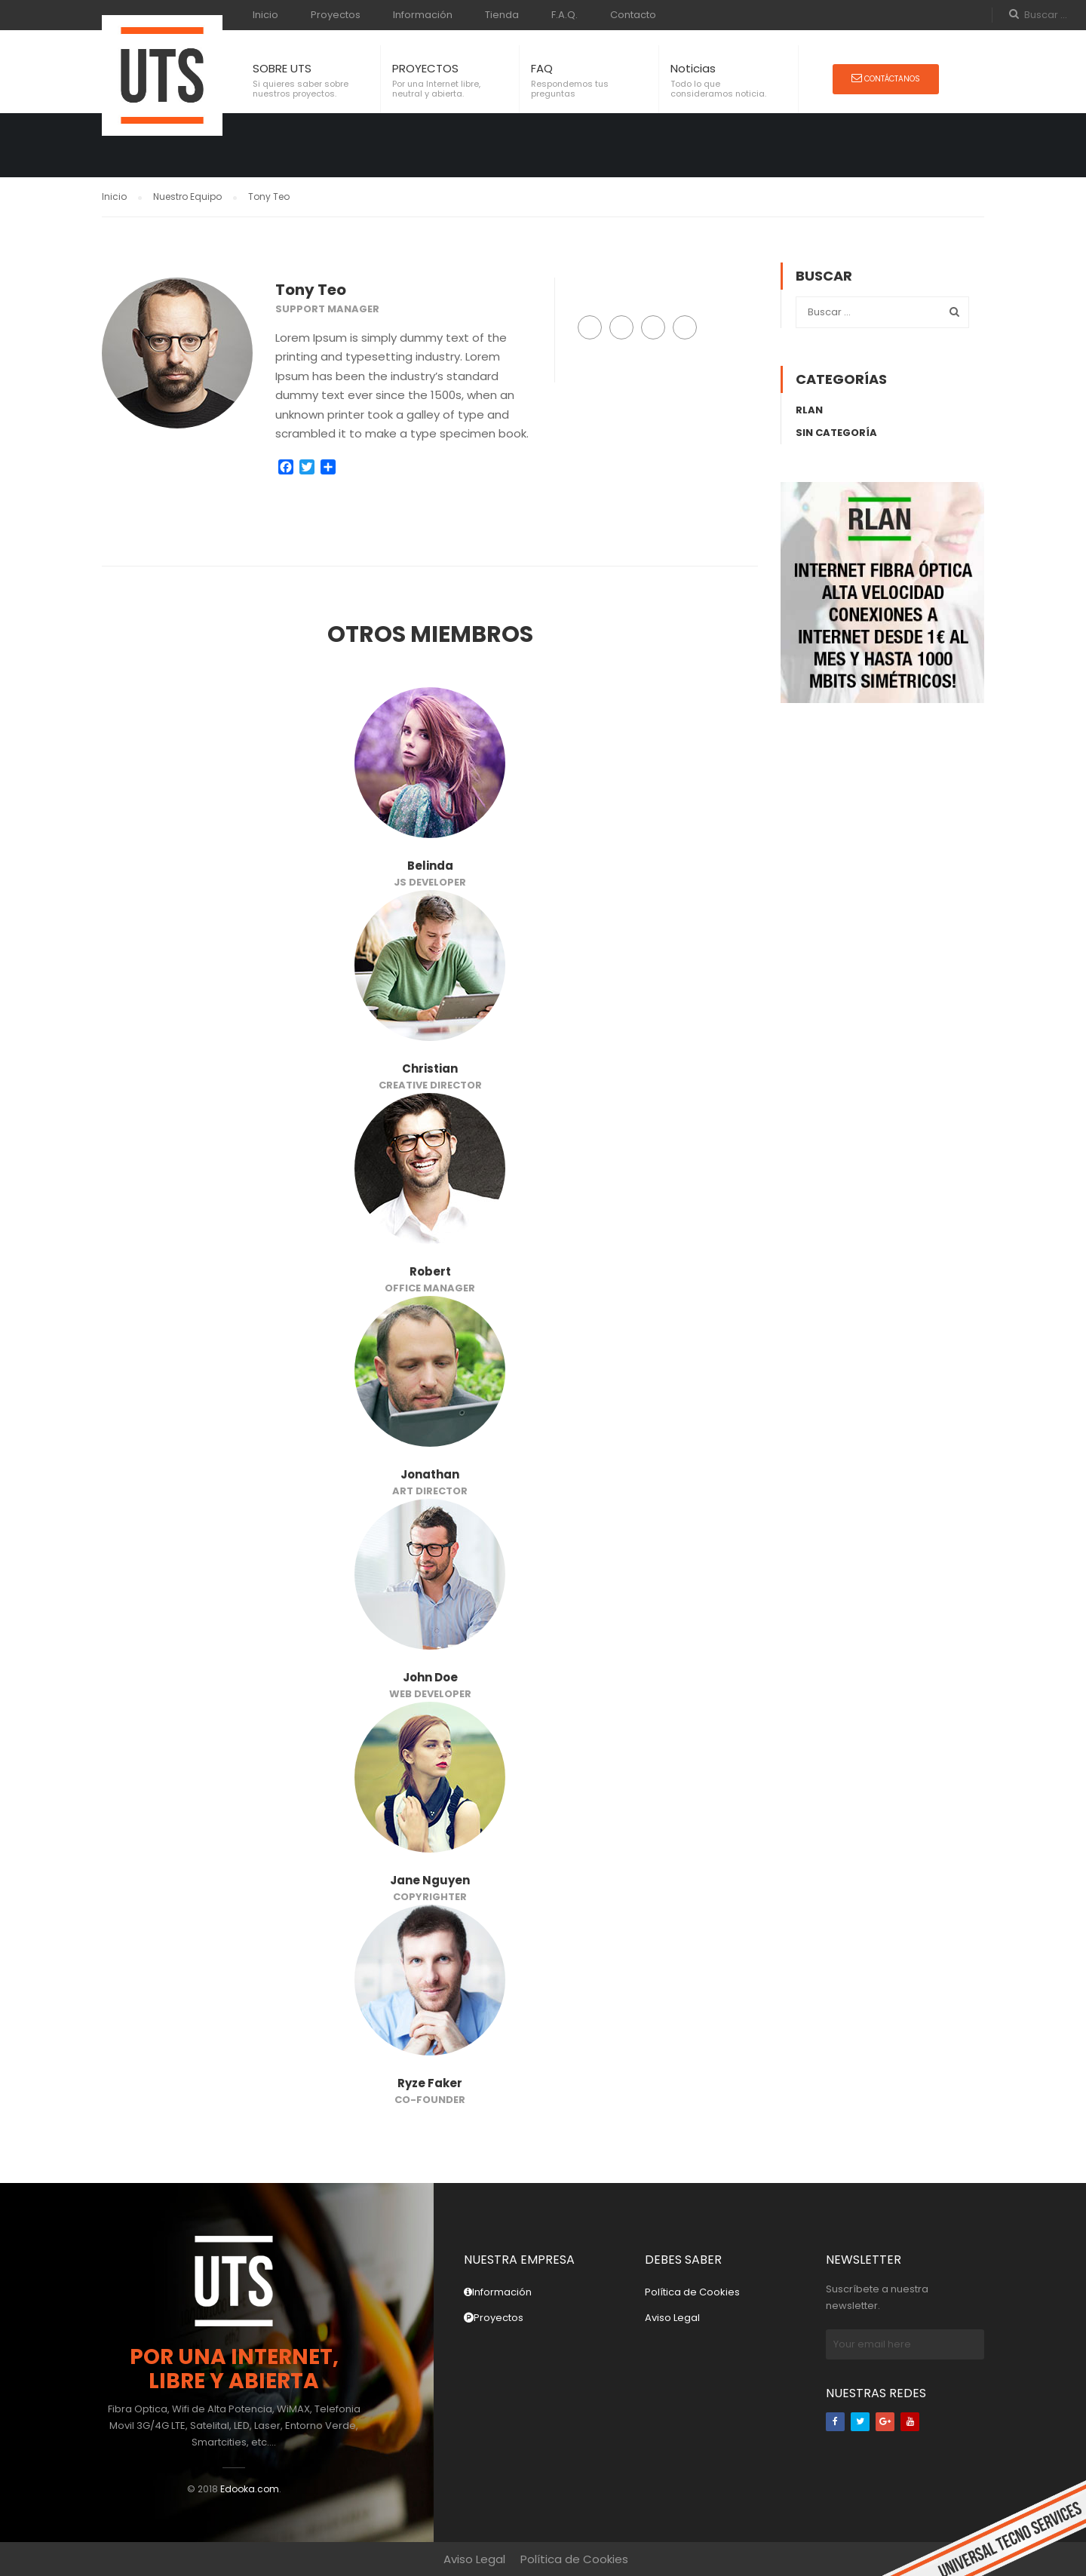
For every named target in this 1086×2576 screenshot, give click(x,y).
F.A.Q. (564, 15)
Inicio (265, 15)
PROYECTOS (425, 68)
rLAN (809, 410)
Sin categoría (836, 432)
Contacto (633, 15)
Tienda (502, 15)
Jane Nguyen (430, 1880)
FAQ (542, 68)
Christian (430, 1068)
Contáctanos (885, 78)
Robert (430, 1271)
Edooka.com (249, 2488)
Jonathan (429, 1474)
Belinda (430, 866)
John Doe (430, 1677)
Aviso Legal (672, 2317)
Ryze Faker (429, 2083)
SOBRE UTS (282, 68)
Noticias (693, 68)
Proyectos (335, 15)
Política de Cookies (692, 2292)
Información (422, 15)
